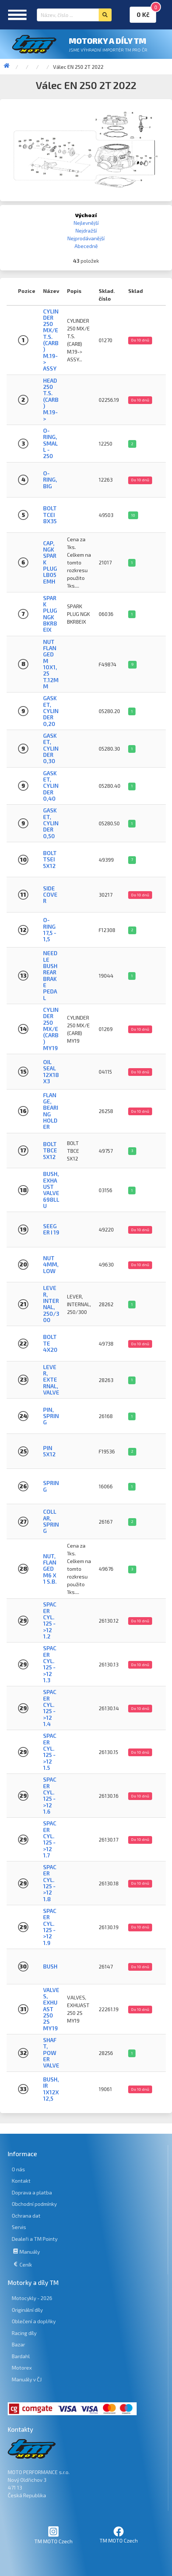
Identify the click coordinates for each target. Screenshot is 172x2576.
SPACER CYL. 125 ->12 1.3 (49, 1664)
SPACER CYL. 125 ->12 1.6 (49, 1795)
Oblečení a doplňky (34, 2321)
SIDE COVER (50, 894)
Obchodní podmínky (34, 2204)
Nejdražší (86, 230)
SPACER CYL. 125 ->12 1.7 (49, 1839)
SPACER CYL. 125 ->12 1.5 (49, 1751)
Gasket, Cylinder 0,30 (51, 748)
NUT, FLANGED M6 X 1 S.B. (50, 1569)
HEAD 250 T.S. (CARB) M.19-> (51, 399)
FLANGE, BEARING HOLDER (50, 1111)
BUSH (50, 1966)
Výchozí (86, 215)
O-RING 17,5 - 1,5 (49, 929)
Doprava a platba (32, 2192)
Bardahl (21, 2356)
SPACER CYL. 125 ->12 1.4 (49, 1708)
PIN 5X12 (49, 1451)
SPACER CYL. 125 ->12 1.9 (49, 1926)
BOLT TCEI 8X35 (50, 514)
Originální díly (27, 2310)
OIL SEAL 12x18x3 (51, 1071)
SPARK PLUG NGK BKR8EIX (50, 614)
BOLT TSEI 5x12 (50, 859)
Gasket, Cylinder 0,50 (51, 823)
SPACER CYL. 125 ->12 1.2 (49, 1620)
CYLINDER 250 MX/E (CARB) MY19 (51, 1028)
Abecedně (86, 246)
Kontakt (21, 2181)
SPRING (51, 1486)
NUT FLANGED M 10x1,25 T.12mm (51, 664)
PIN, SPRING (51, 1416)
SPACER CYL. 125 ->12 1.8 (49, 1883)
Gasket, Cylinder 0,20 (51, 711)
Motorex (22, 2367)
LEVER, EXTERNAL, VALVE (51, 1380)
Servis (19, 2227)
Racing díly (24, 2333)
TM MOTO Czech (53, 2535)
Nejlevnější (86, 223)
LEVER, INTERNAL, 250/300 (51, 1304)
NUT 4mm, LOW (51, 1264)
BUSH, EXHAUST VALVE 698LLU (51, 1189)
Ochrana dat (26, 2215)
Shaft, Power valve (51, 2053)
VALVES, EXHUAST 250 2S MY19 (51, 2009)
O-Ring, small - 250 (50, 443)
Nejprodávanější (86, 238)
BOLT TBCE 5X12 (50, 1150)
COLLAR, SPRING (51, 1521)
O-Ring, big (50, 479)
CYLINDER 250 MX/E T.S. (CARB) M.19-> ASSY (51, 340)
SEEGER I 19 (51, 1229)
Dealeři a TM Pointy (34, 2239)
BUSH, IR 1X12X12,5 (51, 2089)
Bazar (18, 2344)
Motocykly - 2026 (32, 2298)
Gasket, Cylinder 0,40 (51, 786)
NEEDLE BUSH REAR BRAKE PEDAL (50, 975)
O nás (18, 2169)
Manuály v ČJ (27, 2379)
